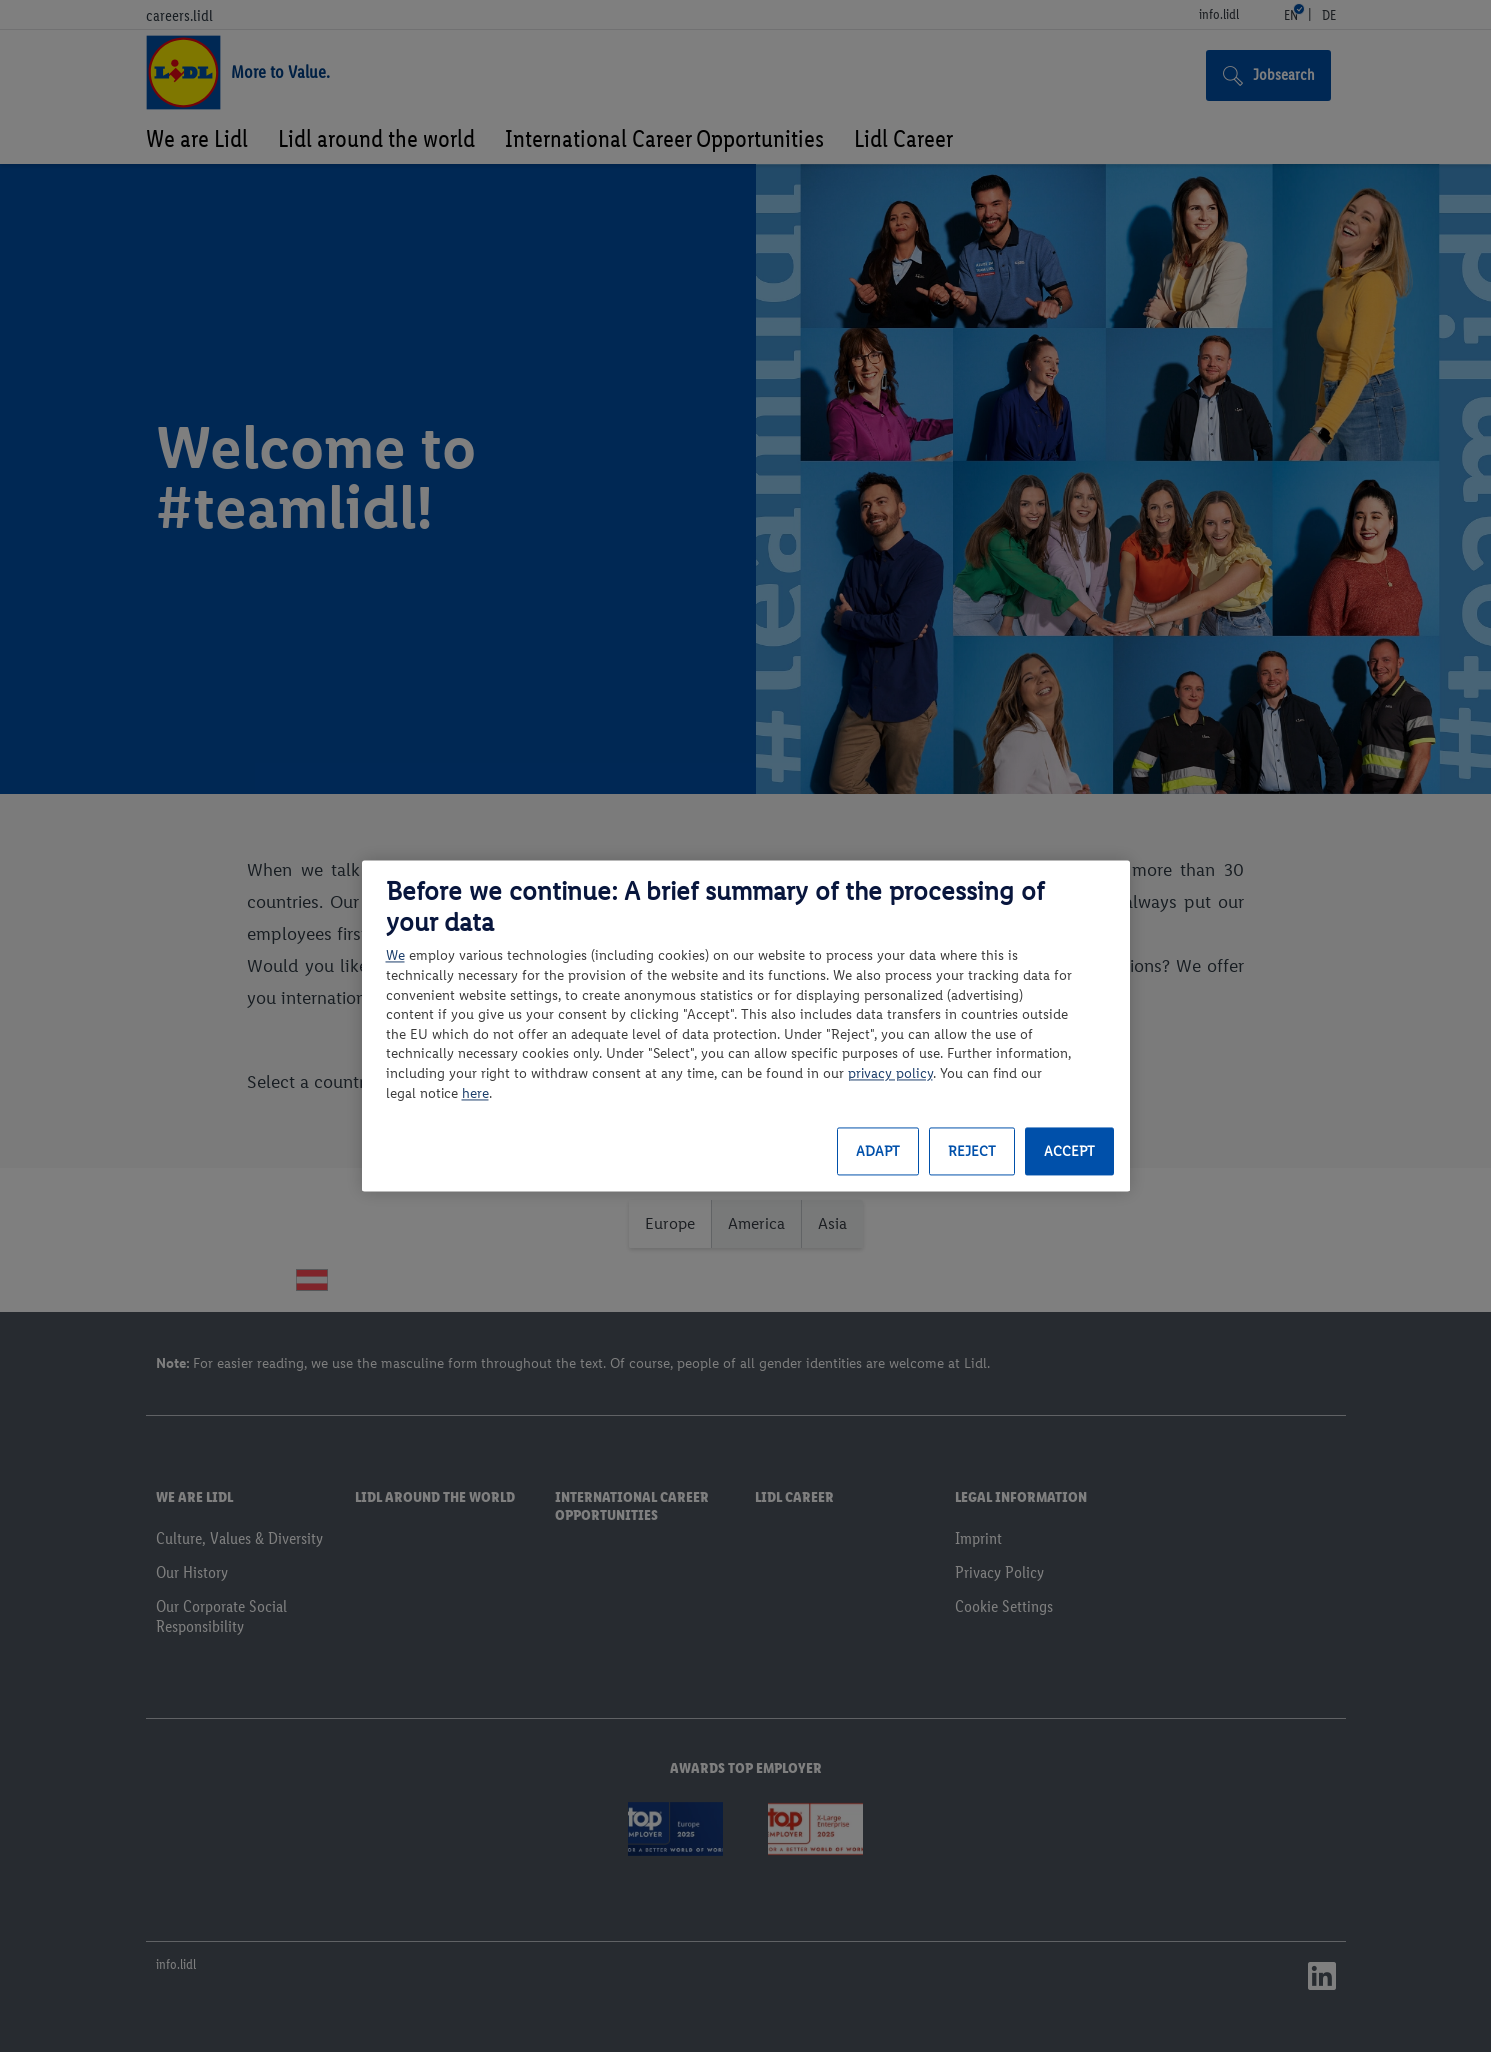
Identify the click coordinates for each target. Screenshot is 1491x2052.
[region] (746, 1025)
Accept (1069, 1151)
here (475, 1093)
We (395, 956)
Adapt (878, 1151)
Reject (972, 1151)
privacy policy (890, 1073)
